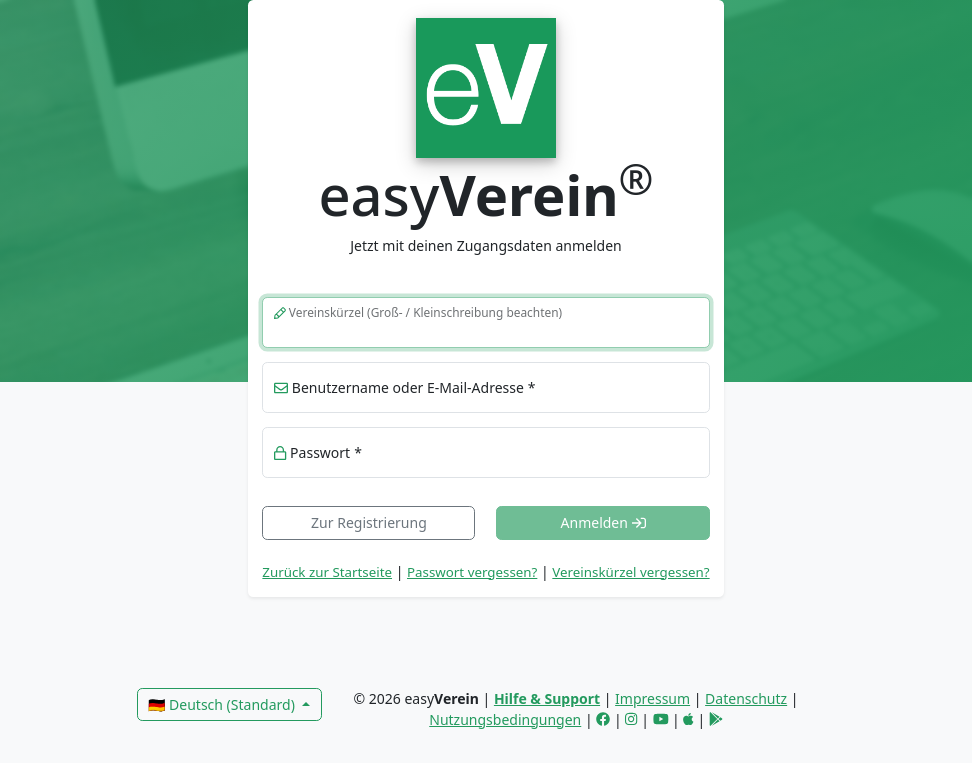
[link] (485, 85)
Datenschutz (746, 698)
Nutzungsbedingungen (505, 719)
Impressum (652, 698)
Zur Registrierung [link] (369, 522)
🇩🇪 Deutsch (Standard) (223, 704)
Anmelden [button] (603, 522)
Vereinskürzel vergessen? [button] (630, 572)
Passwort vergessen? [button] (472, 572)
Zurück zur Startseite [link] (327, 572)
